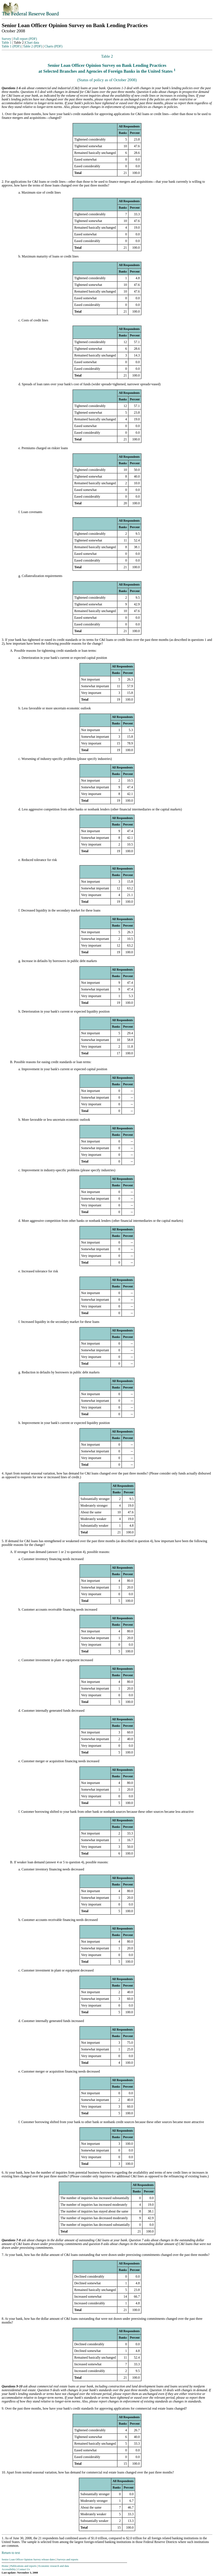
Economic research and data (53, 2565)
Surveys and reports (67, 2559)
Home (5, 2565)
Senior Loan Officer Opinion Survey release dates (28, 2559)
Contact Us (24, 2569)
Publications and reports (23, 2565)
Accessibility (9, 2569)
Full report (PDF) (25, 39)
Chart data (32, 42)
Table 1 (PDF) (11, 46)
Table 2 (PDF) (32, 46)
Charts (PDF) (53, 46)
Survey (6, 39)
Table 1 (6, 42)
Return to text (11, 2552)
